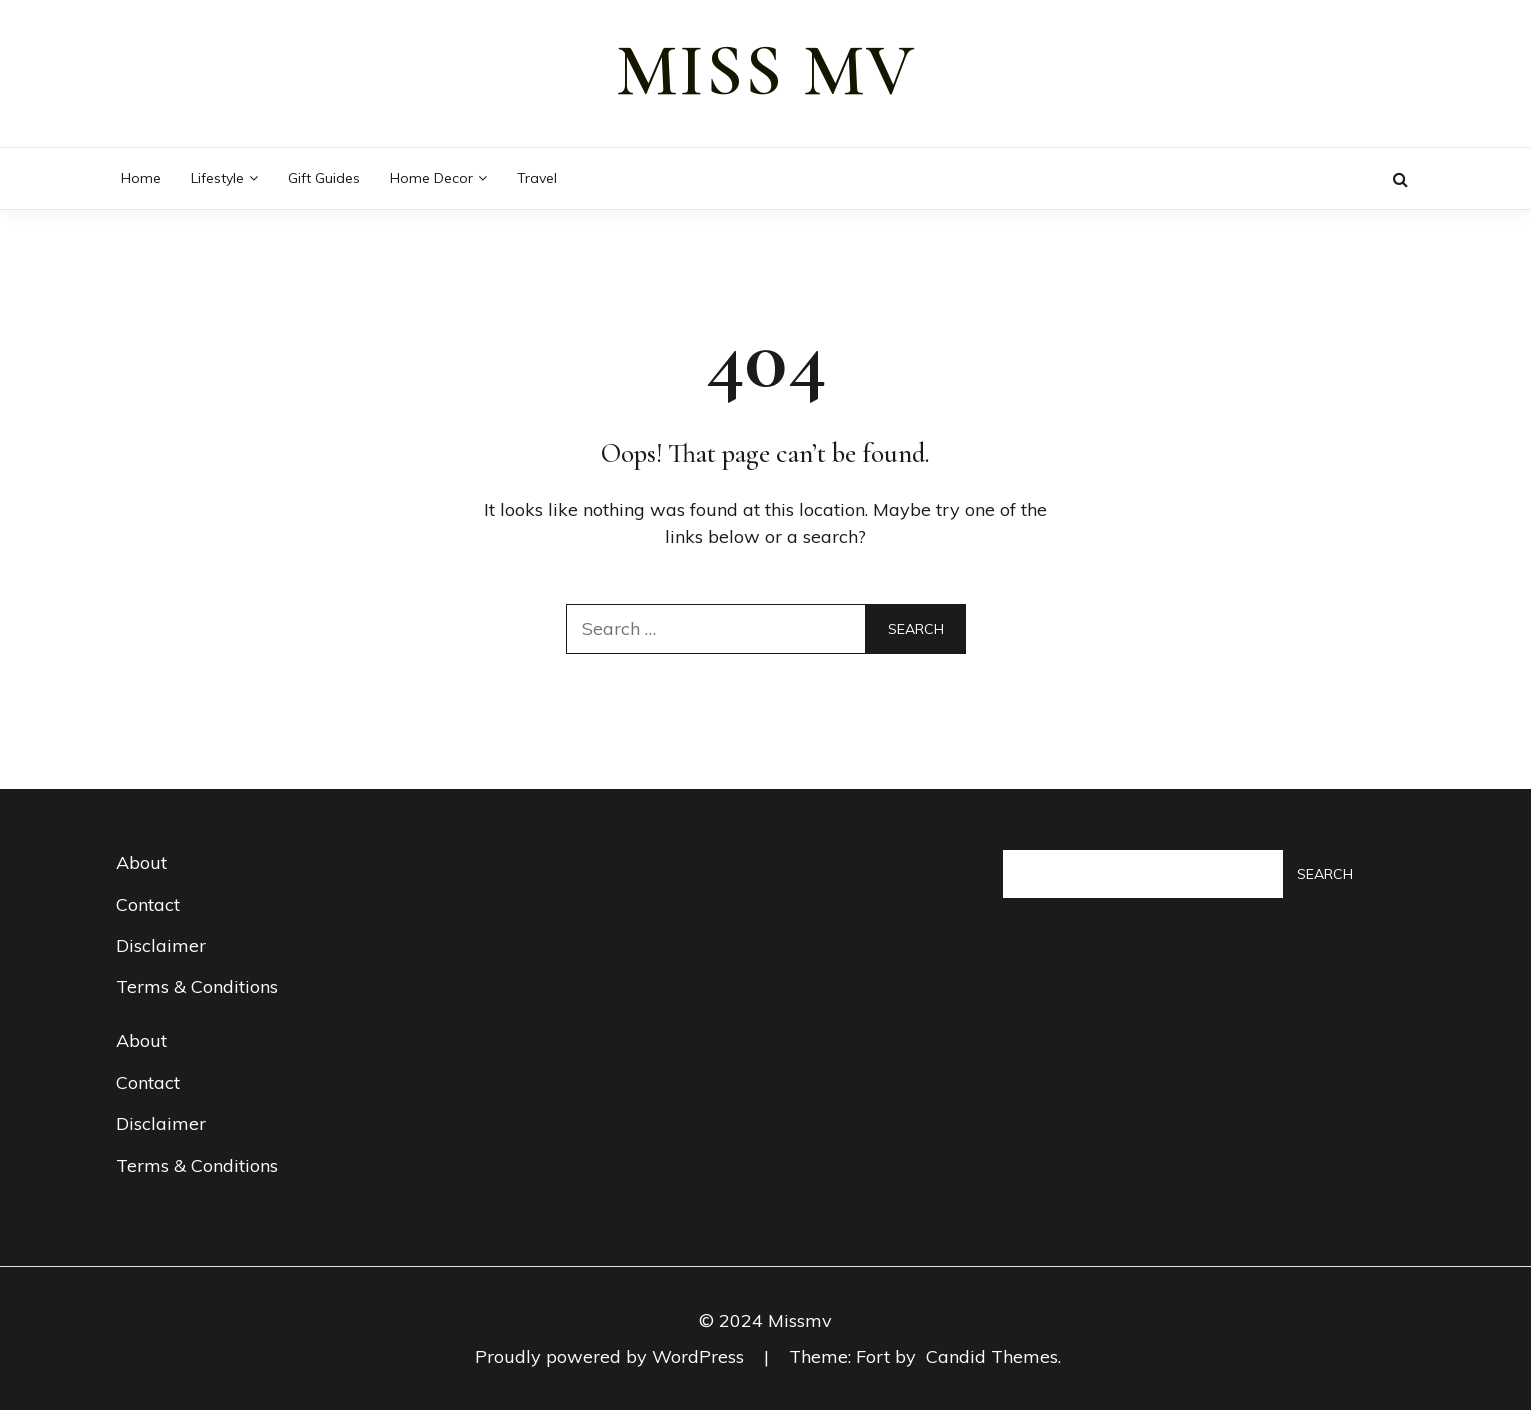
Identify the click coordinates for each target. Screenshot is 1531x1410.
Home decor (431, 178)
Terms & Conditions (197, 986)
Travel (537, 178)
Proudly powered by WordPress (612, 1356)
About (141, 862)
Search (1325, 874)
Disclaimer (161, 945)
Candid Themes (992, 1356)
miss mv (766, 71)
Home (141, 178)
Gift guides (324, 178)
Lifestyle (217, 178)
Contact (148, 904)
